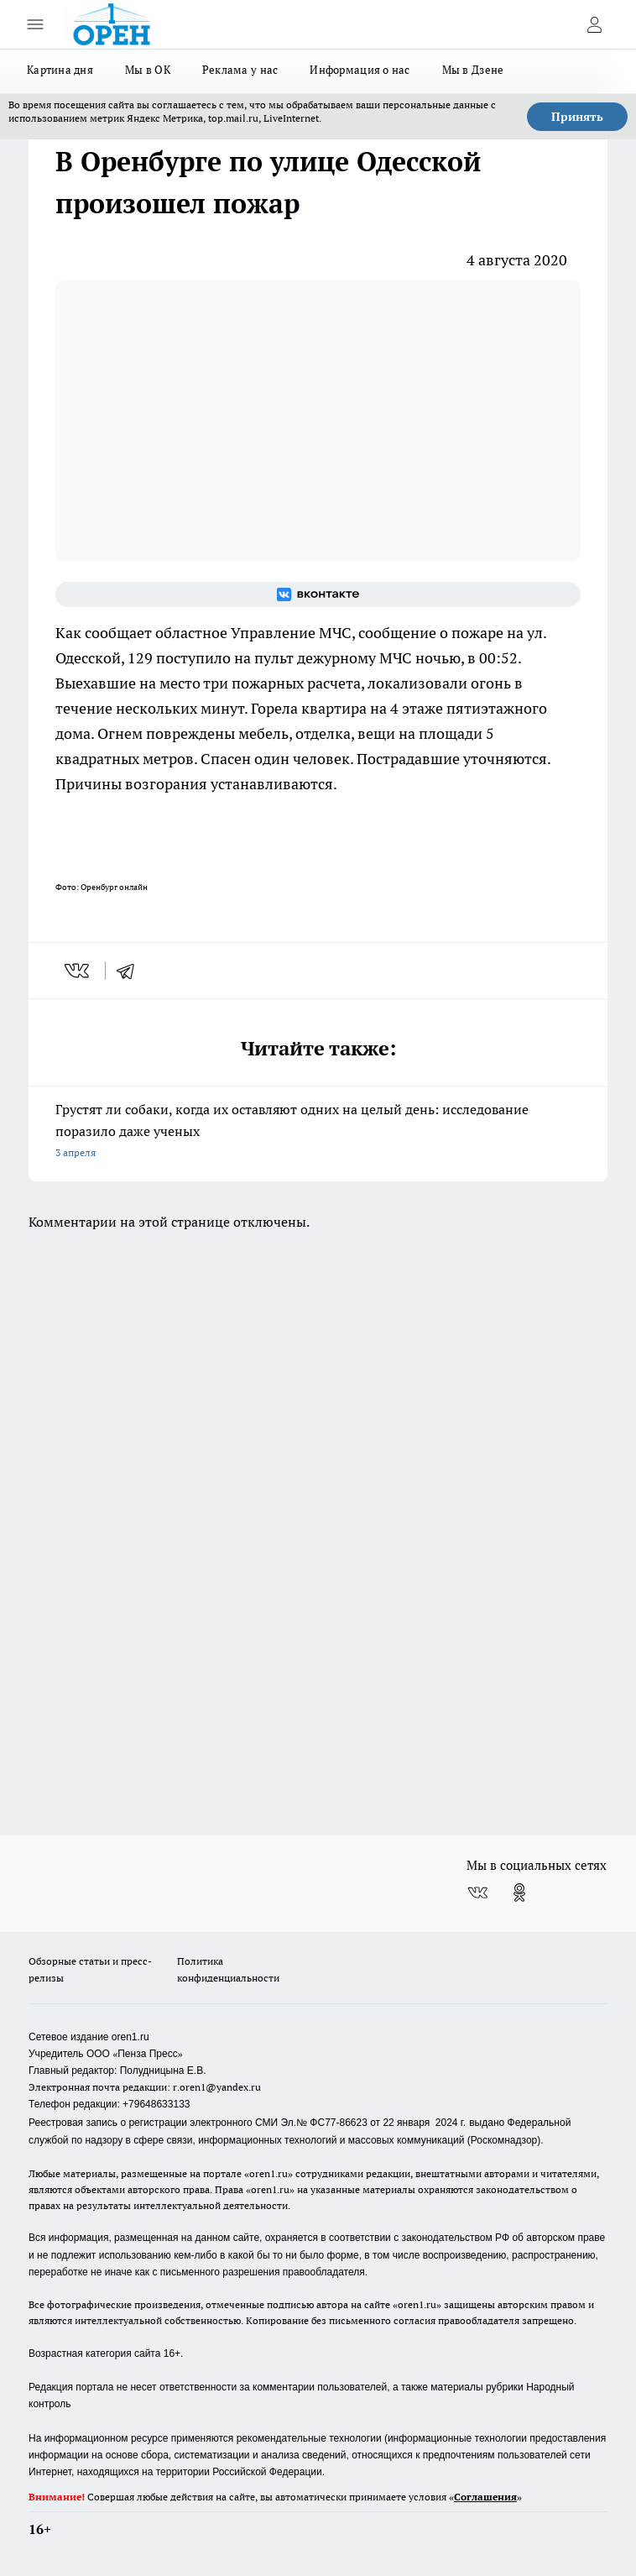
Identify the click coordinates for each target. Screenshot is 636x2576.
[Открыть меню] (35, 24)
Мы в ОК (147, 69)
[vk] (78, 970)
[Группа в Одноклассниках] (519, 1892)
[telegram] (131, 970)
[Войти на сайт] (594, 24)
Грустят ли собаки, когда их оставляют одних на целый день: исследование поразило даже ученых (318, 1132)
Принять (577, 116)
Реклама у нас (240, 69)
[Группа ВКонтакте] (318, 594)
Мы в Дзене (473, 69)
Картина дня (60, 69)
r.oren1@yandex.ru (217, 2087)
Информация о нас (359, 69)
